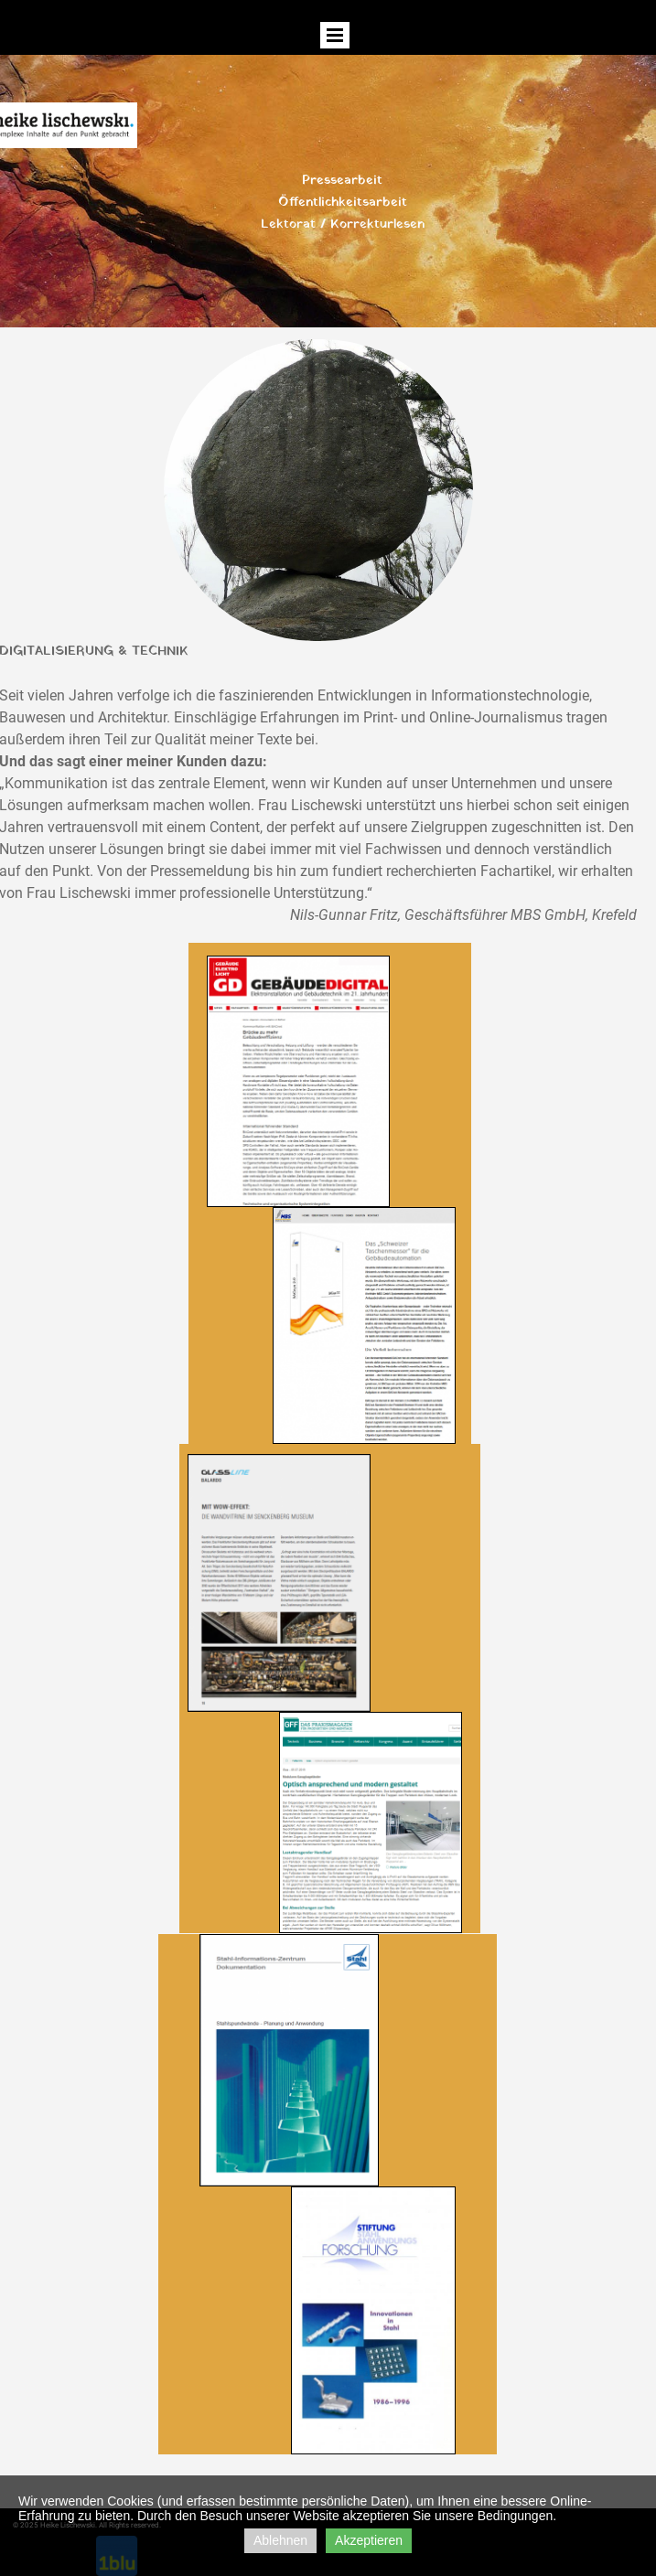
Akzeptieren (369, 2540)
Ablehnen (280, 2540)
